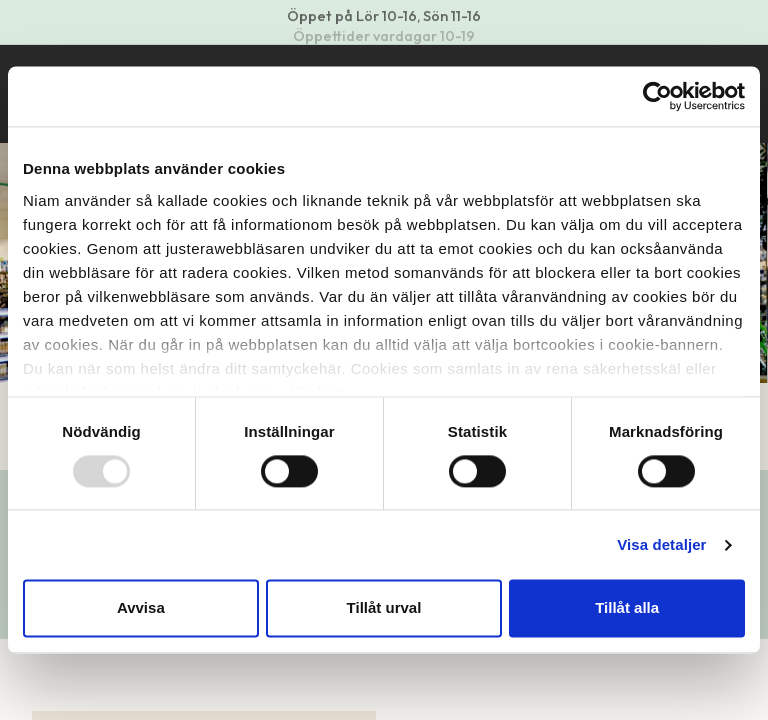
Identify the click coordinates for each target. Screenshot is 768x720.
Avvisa (141, 608)
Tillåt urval (384, 608)
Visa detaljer (661, 544)
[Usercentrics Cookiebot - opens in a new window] (657, 96)
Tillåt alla (627, 608)
